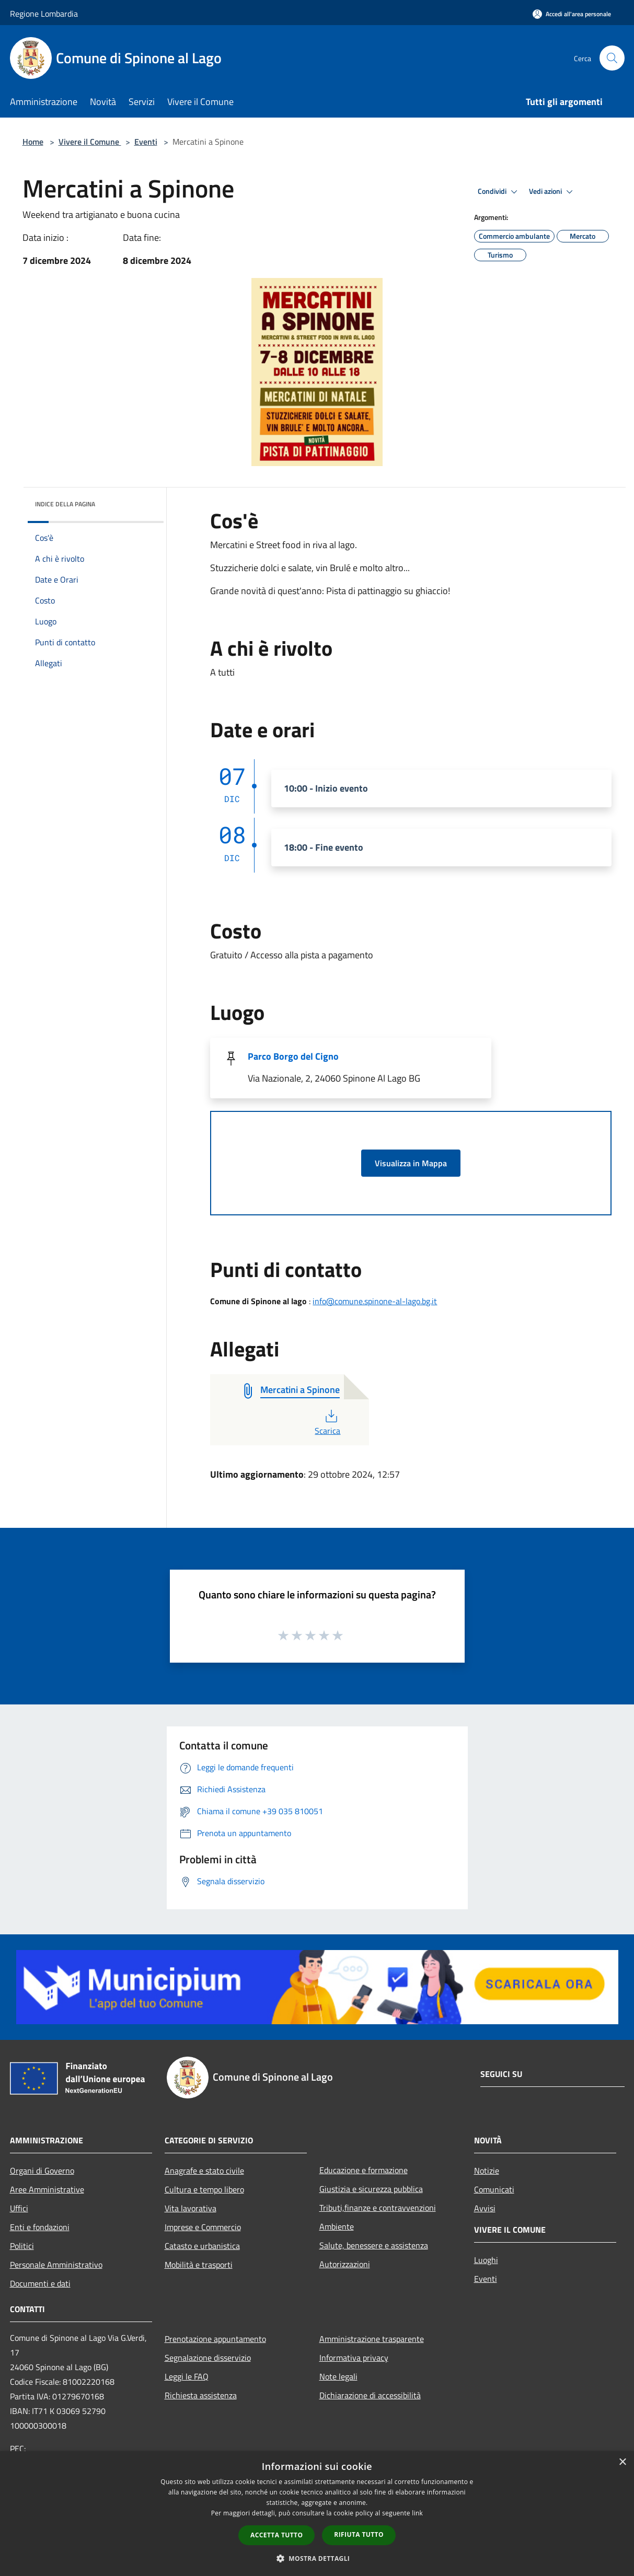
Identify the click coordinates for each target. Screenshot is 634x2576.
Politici (22, 2246)
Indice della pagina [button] (65, 504)
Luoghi (486, 2260)
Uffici (19, 2208)
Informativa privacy (353, 2357)
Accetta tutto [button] (276, 2535)
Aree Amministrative (47, 2189)
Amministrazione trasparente (371, 2339)
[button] (317, 2558)
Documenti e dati (40, 2283)
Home (32, 141)
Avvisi (484, 2208)
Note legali (338, 2376)
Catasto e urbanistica (202, 2246)
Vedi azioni (552, 191)
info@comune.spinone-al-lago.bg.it (375, 1301)
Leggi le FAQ (187, 2376)
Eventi (145, 141)
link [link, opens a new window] (417, 2513)
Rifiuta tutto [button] (359, 2534)
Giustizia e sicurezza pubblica (371, 2189)
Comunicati (494, 2189)
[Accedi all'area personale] (572, 14)
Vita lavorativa (190, 2208)
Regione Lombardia (44, 13)
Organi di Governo (42, 2170)
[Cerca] (612, 58)
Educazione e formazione (363, 2170)
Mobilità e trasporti (199, 2264)
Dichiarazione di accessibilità (370, 2395)
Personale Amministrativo (56, 2264)
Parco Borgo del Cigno (293, 1056)
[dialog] (317, 2513)
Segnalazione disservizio (208, 2357)
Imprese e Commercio (203, 2227)
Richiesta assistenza (201, 2395)
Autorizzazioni (344, 2264)
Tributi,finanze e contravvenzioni (377, 2207)
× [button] (622, 2462)
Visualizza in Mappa (411, 1163)
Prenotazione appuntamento (215, 2339)
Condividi (499, 191)
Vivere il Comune (90, 141)
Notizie (486, 2170)
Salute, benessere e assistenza (373, 2245)
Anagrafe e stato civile (204, 2170)
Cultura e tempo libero (204, 2189)
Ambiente (336, 2226)
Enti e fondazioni (40, 2227)
